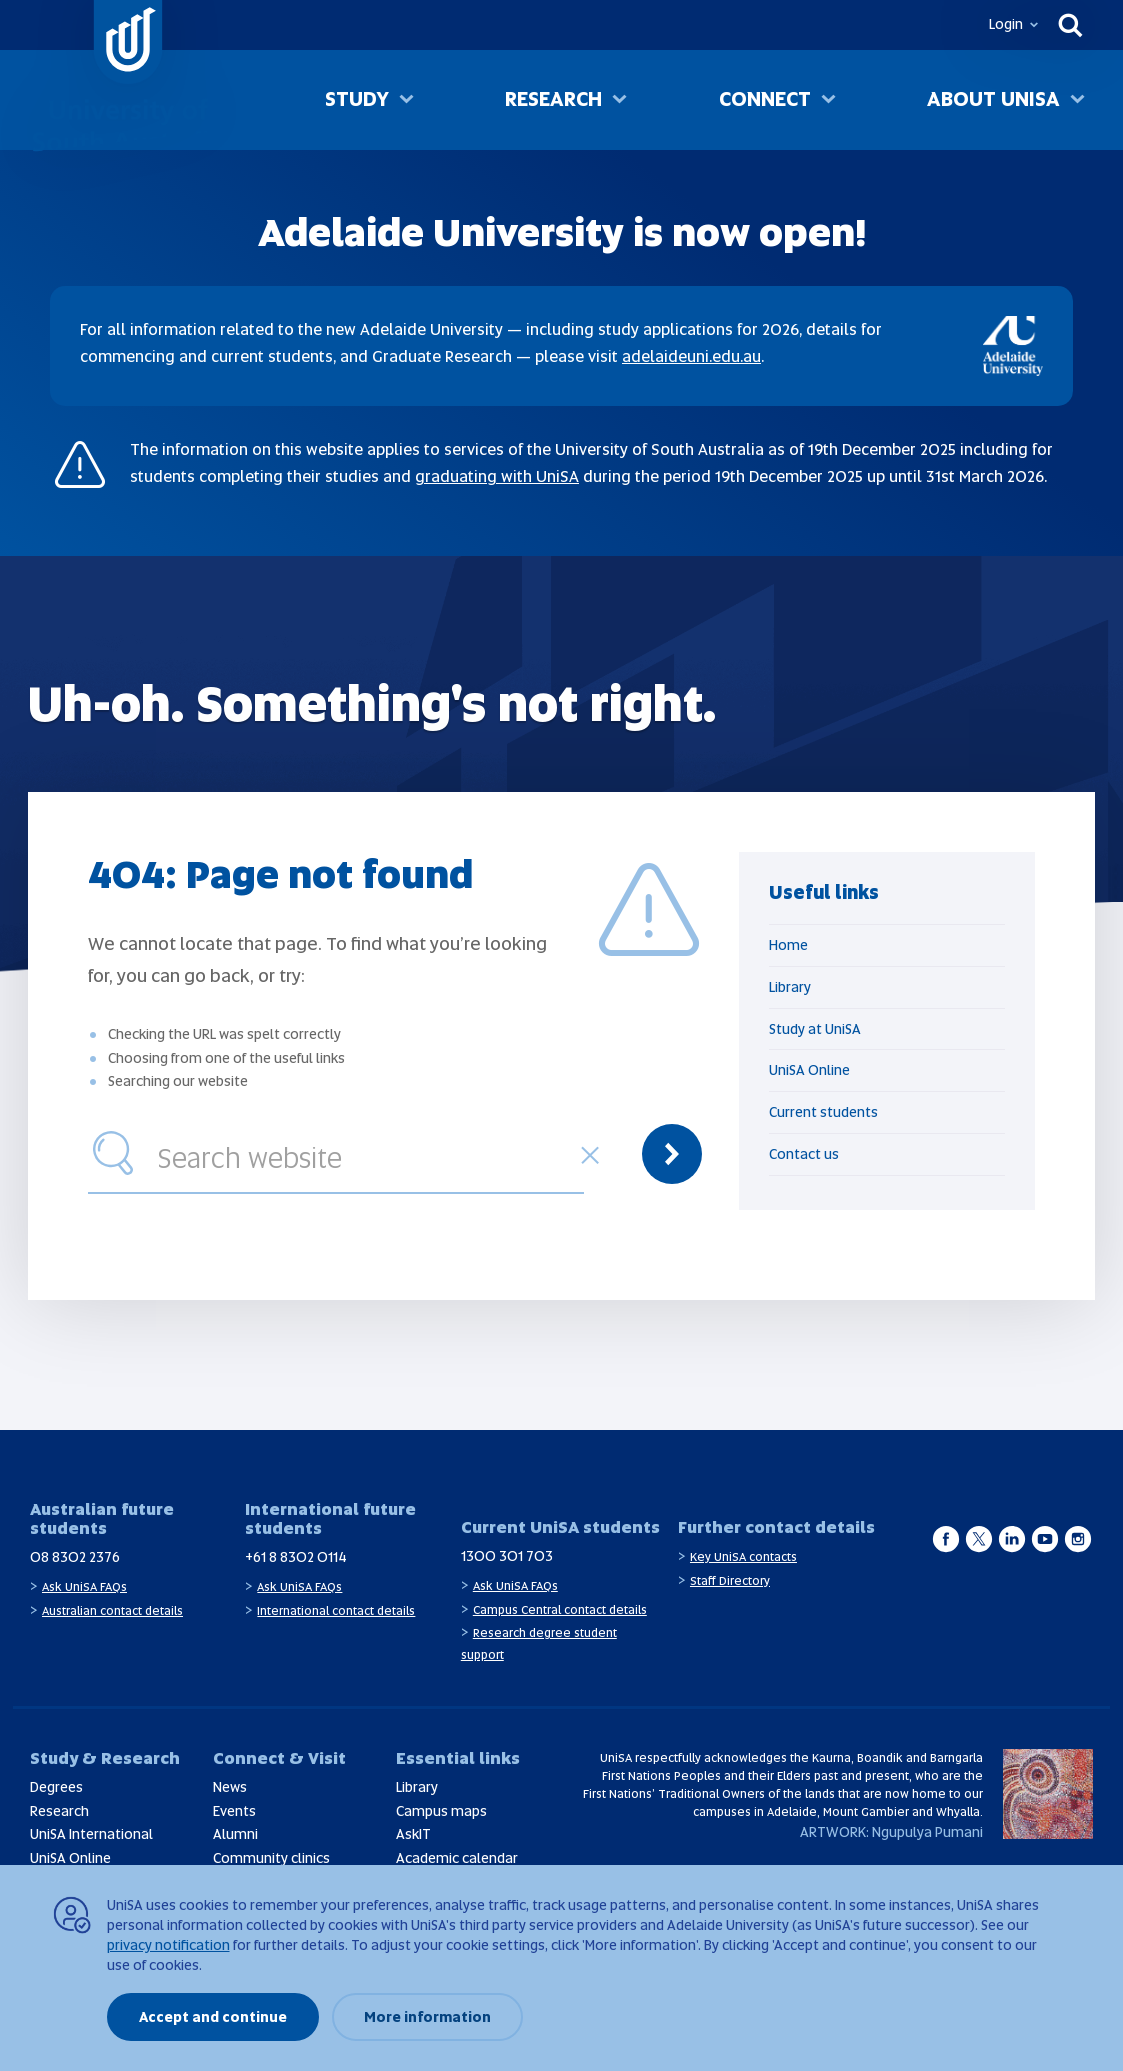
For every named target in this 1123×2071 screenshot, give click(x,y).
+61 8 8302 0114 (296, 1557)
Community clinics (271, 1858)
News (230, 1787)
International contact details (336, 1611)
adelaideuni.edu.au (691, 356)
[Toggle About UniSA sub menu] (1077, 101)
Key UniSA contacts (743, 1557)
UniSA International (91, 1834)
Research (553, 99)
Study (357, 99)
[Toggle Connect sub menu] (828, 101)
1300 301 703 (507, 1556)
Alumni (235, 1834)
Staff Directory (730, 1581)
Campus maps (441, 1811)
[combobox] (366, 1154)
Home (788, 945)
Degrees (56, 1787)
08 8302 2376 (75, 1557)
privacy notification (168, 1945)
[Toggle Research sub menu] (619, 101)
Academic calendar (457, 1858)
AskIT (413, 1834)
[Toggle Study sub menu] (406, 101)
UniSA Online (809, 1070)
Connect (765, 99)
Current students (823, 1112)
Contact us (804, 1154)
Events (234, 1811)
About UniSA (993, 99)
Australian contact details (112, 1611)
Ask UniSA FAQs (84, 1587)
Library (790, 987)
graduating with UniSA (497, 476)
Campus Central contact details (560, 1610)
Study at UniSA (815, 1029)
